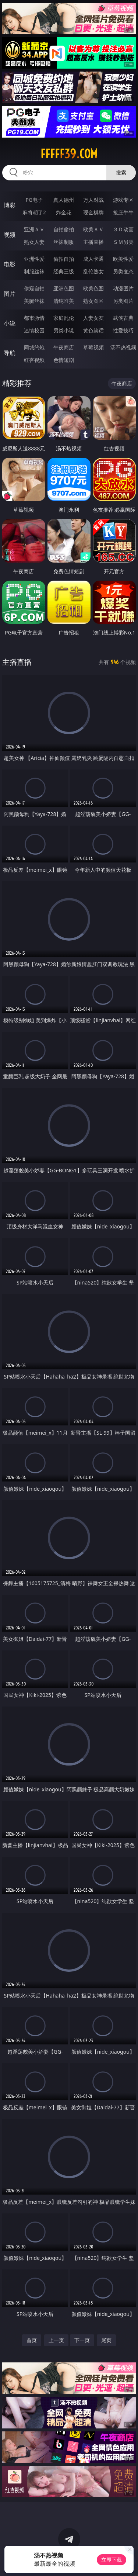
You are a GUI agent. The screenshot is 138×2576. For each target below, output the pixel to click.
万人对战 (93, 199)
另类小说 (63, 330)
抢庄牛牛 (123, 212)
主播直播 (93, 241)
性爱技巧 (123, 330)
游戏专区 (123, 199)
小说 (9, 323)
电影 (9, 264)
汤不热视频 (123, 347)
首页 (31, 2340)
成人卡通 (93, 258)
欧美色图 (93, 288)
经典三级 (63, 271)
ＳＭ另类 (123, 241)
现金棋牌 (93, 212)
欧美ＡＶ (93, 229)
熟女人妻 (34, 241)
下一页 (82, 2340)
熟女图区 (93, 300)
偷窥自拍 (34, 288)
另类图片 (123, 300)
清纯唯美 (63, 300)
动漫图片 (123, 288)
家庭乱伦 (63, 317)
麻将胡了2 (34, 212)
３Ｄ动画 (123, 229)
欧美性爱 (123, 258)
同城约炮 (34, 347)
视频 (9, 235)
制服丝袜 (34, 271)
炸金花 (63, 212)
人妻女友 (93, 317)
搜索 (121, 172)
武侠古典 (123, 317)
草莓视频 (93, 347)
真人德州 (63, 199)
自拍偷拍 (63, 229)
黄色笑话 (93, 330)
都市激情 (34, 317)
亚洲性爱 (34, 258)
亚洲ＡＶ (34, 229)
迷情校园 (34, 330)
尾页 (106, 2340)
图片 (9, 294)
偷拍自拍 (63, 258)
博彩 (9, 205)
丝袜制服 (63, 241)
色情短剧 (63, 359)
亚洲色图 (63, 288)
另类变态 (123, 271)
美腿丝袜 (34, 300)
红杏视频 (34, 359)
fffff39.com (69, 153)
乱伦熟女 (93, 271)
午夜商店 (63, 347)
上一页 (56, 2340)
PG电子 (34, 199)
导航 (9, 353)
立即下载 (111, 2559)
